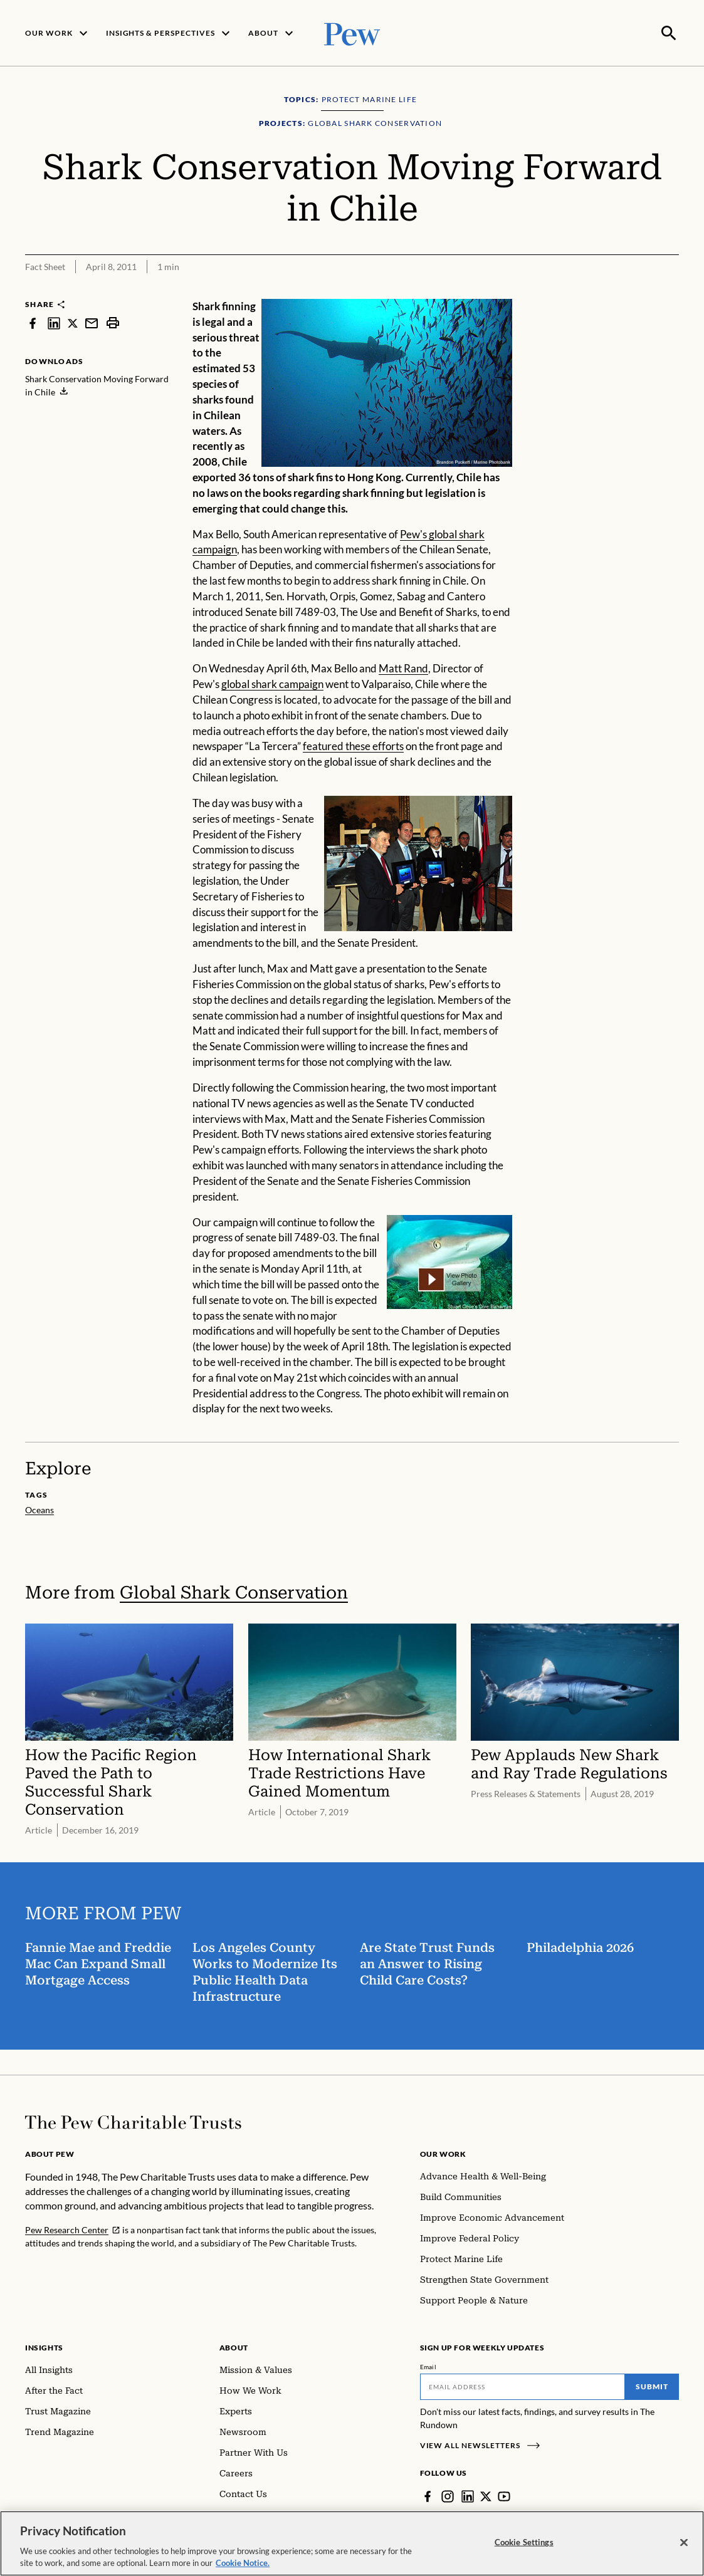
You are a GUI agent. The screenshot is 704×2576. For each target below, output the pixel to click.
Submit (652, 2385)
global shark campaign (272, 682)
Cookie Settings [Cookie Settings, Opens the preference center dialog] (524, 2542)
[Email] (523, 2385)
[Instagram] (447, 2495)
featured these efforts (353, 744)
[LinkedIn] (467, 2495)
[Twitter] (485, 2495)
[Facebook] (427, 2495)
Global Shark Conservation (234, 1591)
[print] (112, 322)
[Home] (133, 2121)
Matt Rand (403, 667)
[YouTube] (504, 2495)
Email (428, 2365)
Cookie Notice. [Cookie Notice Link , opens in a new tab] (243, 2563)
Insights (44, 2346)
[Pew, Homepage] (352, 32)
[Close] (684, 2543)
